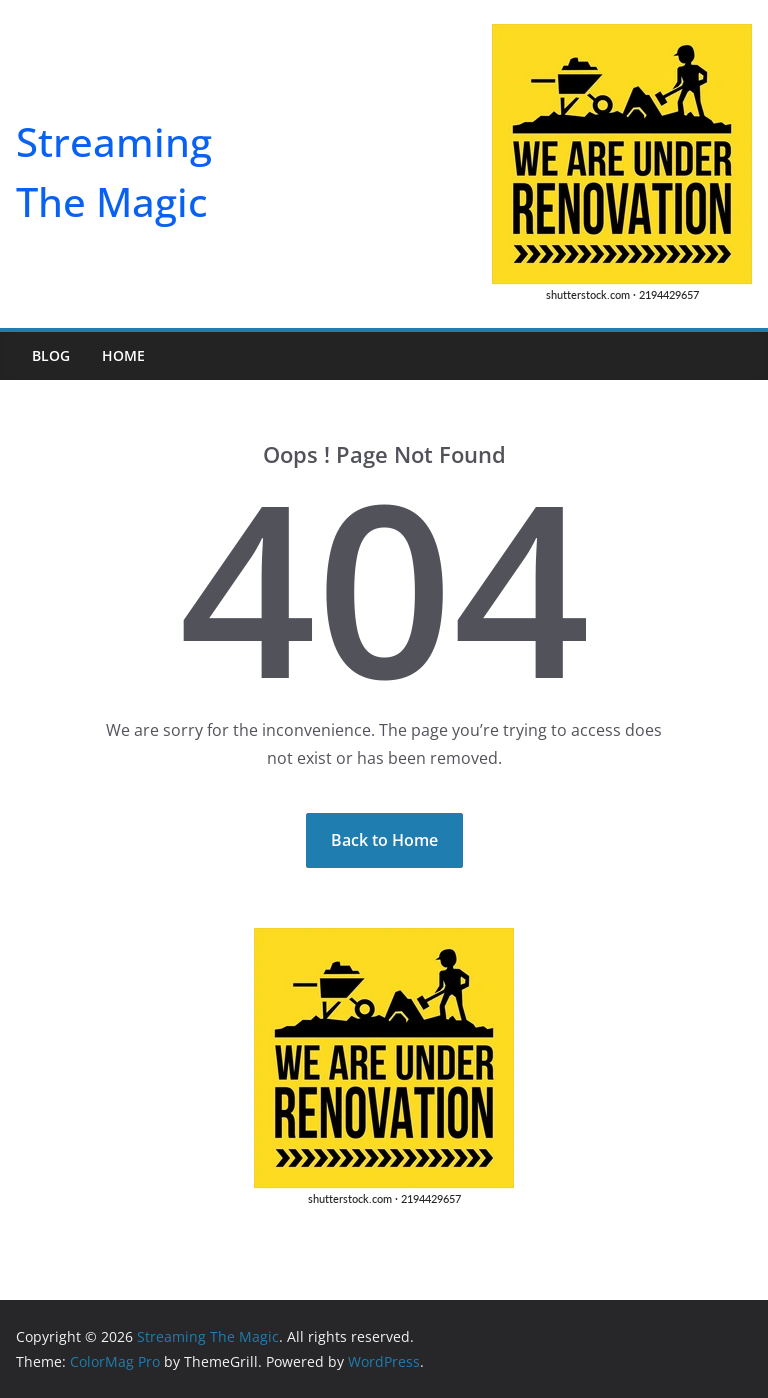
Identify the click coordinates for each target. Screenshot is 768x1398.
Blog (51, 355)
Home (123, 355)
